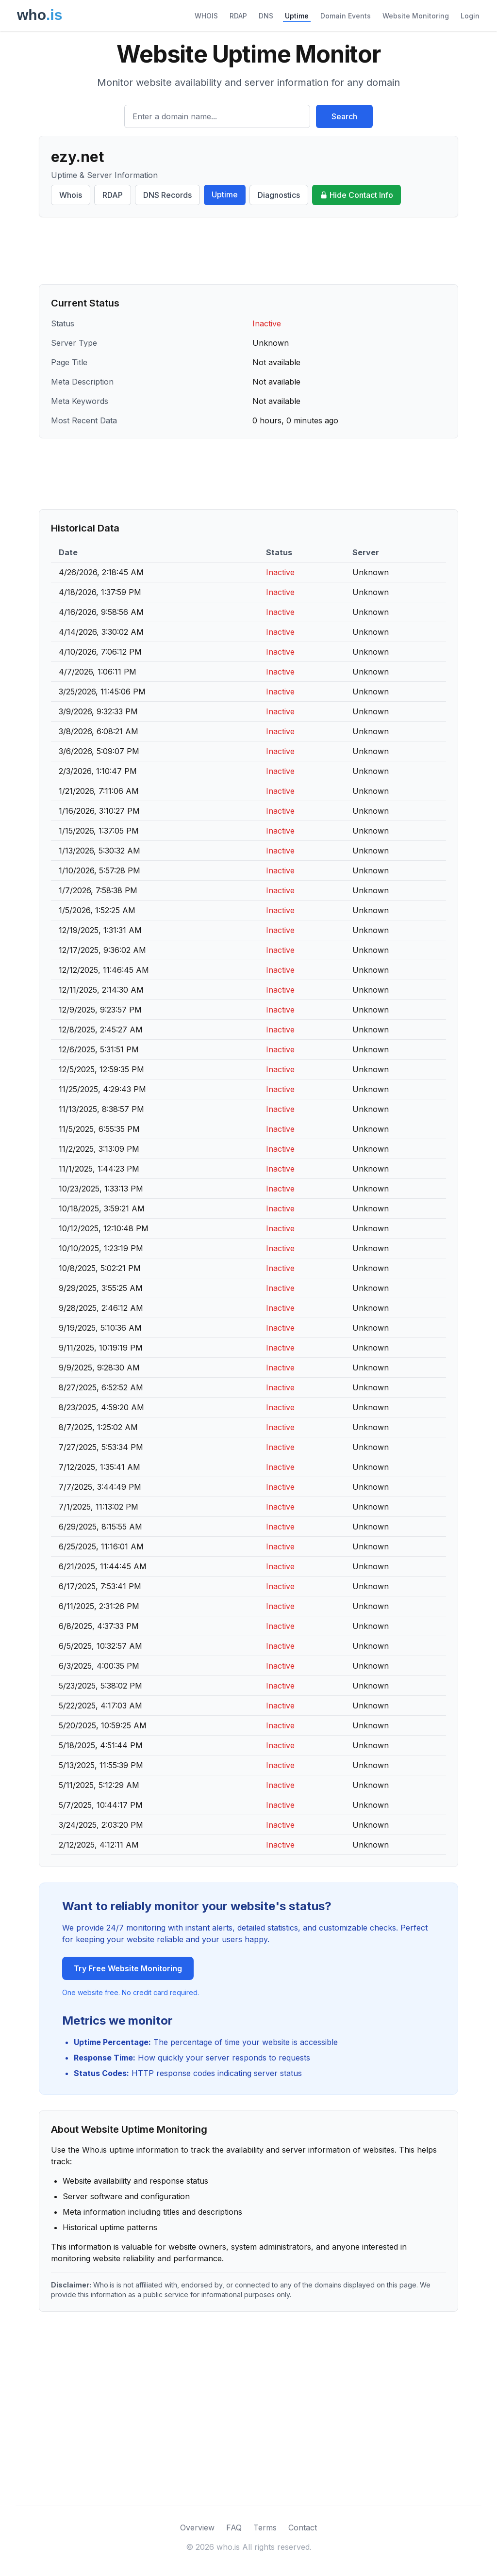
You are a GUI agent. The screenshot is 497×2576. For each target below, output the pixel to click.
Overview (197, 2527)
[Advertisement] (248, 251)
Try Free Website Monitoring (128, 1968)
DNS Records (167, 195)
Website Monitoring (415, 16)
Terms (265, 2527)
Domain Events (345, 16)
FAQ (234, 2527)
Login (470, 16)
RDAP (238, 16)
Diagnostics (279, 195)
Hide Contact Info (356, 195)
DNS (266, 16)
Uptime (297, 16)
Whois (70, 195)
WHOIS (206, 16)
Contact (302, 2527)
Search (344, 116)
